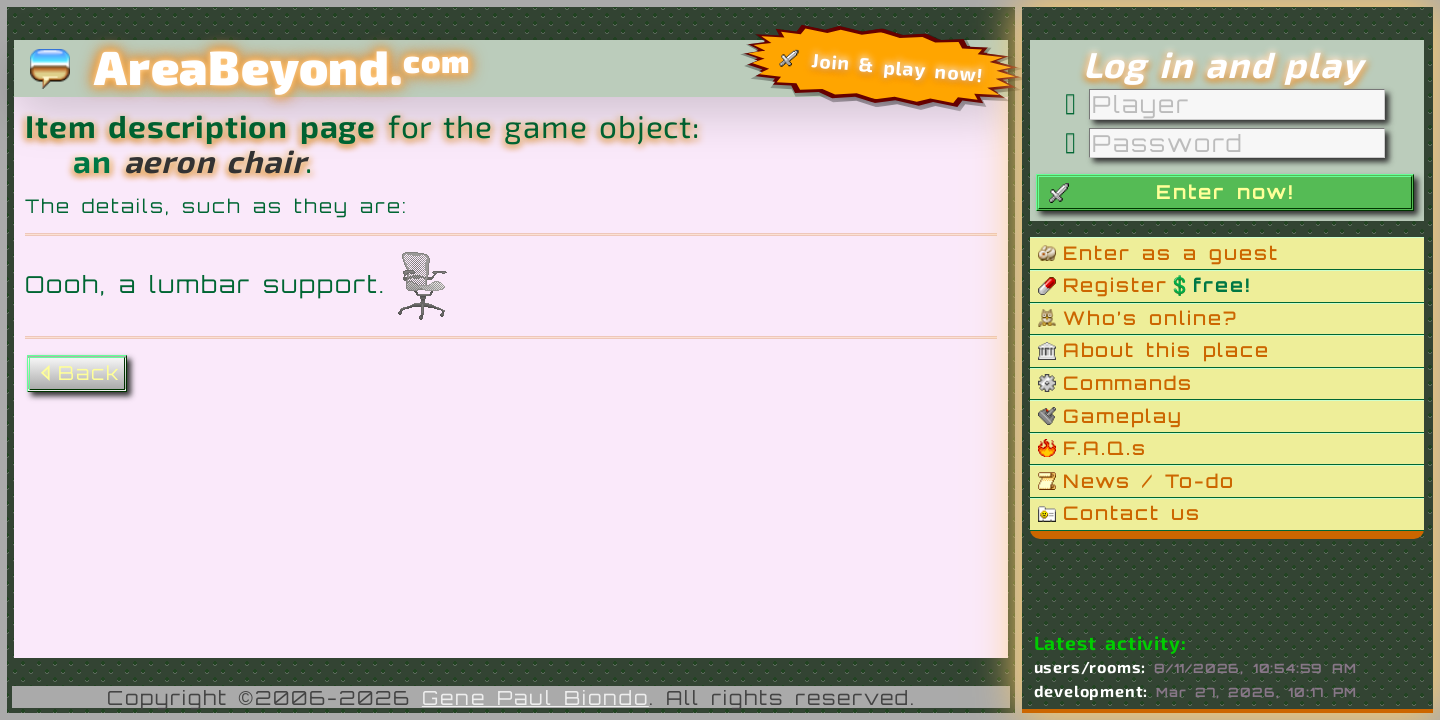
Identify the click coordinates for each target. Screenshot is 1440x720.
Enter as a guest (1171, 253)
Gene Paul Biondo (535, 697)
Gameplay (1123, 416)
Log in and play (1223, 64)
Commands (1128, 383)
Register (1157, 285)
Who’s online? (1150, 318)
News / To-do (1149, 481)
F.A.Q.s (1105, 448)
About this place (1166, 350)
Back (77, 373)
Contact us (1132, 513)
